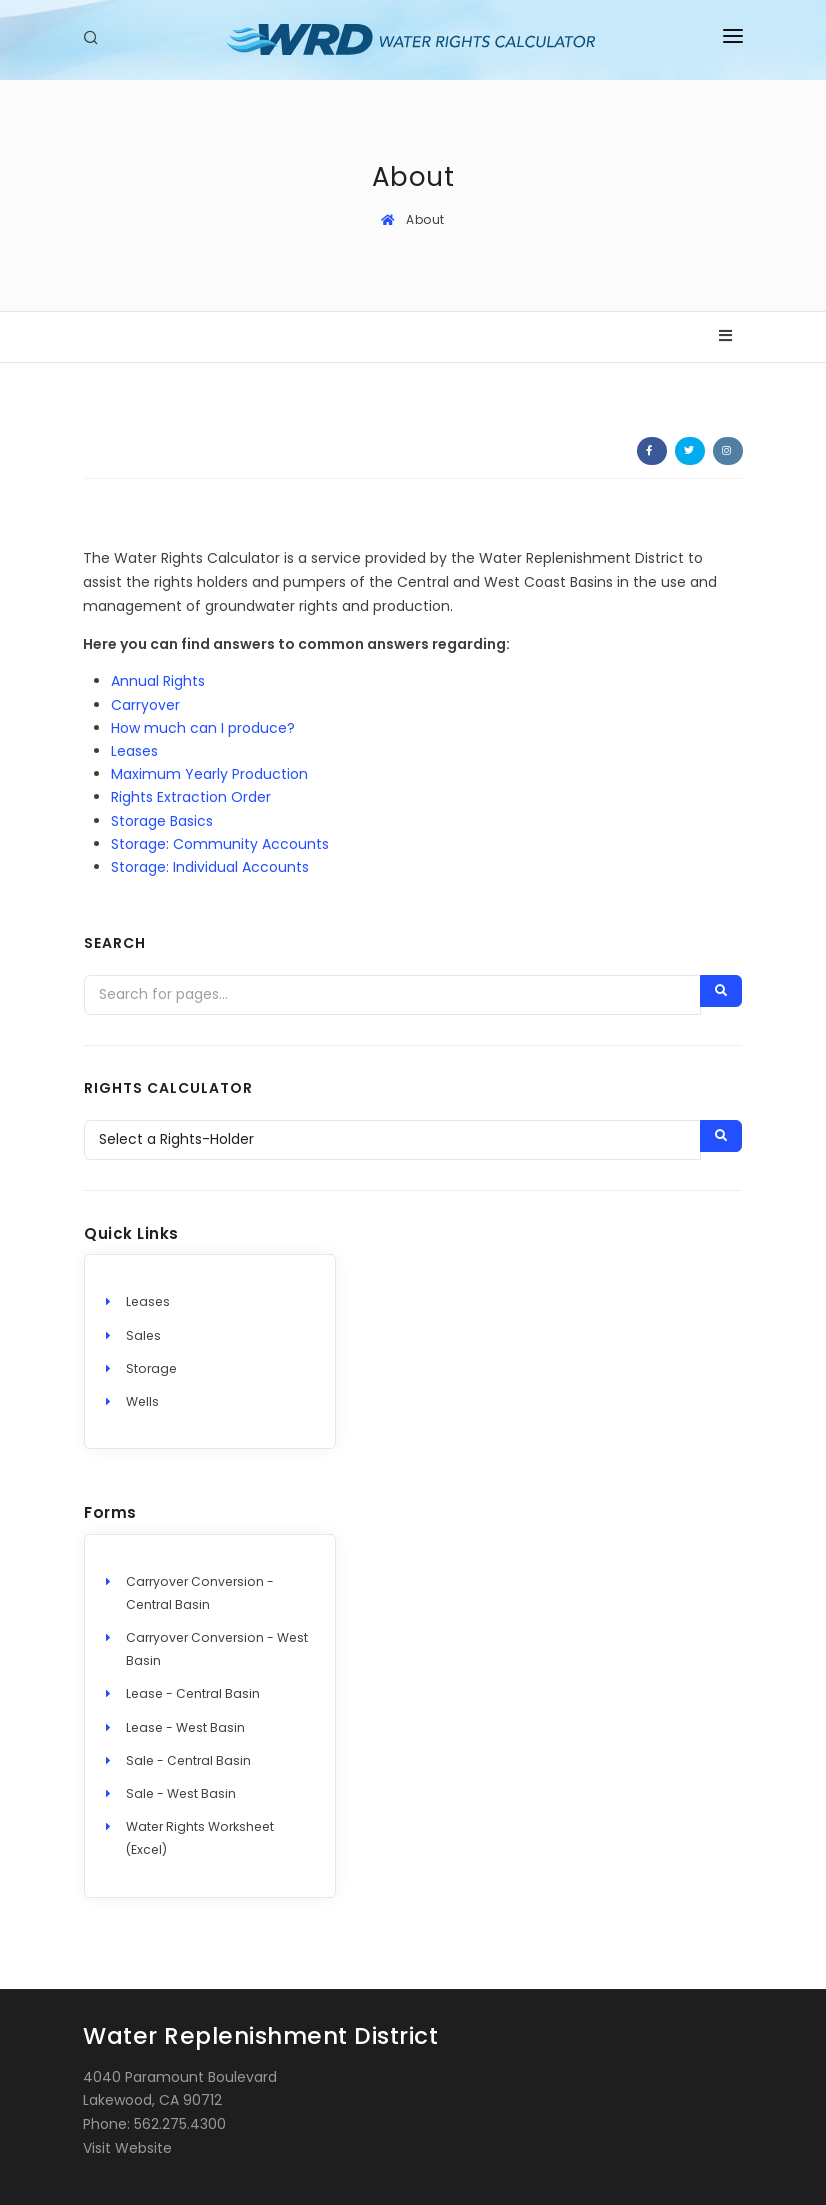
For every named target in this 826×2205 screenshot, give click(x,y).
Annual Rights (158, 681)
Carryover (145, 705)
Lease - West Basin (185, 1727)
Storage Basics (162, 821)
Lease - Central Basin (193, 1693)
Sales (143, 1335)
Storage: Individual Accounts (210, 867)
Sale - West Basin (181, 1793)
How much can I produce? (203, 728)
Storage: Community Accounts (220, 844)
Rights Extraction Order (191, 797)
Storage (151, 1368)
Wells (142, 1401)
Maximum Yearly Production (209, 774)
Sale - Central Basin (188, 1760)
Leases (134, 751)
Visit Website (127, 2148)
